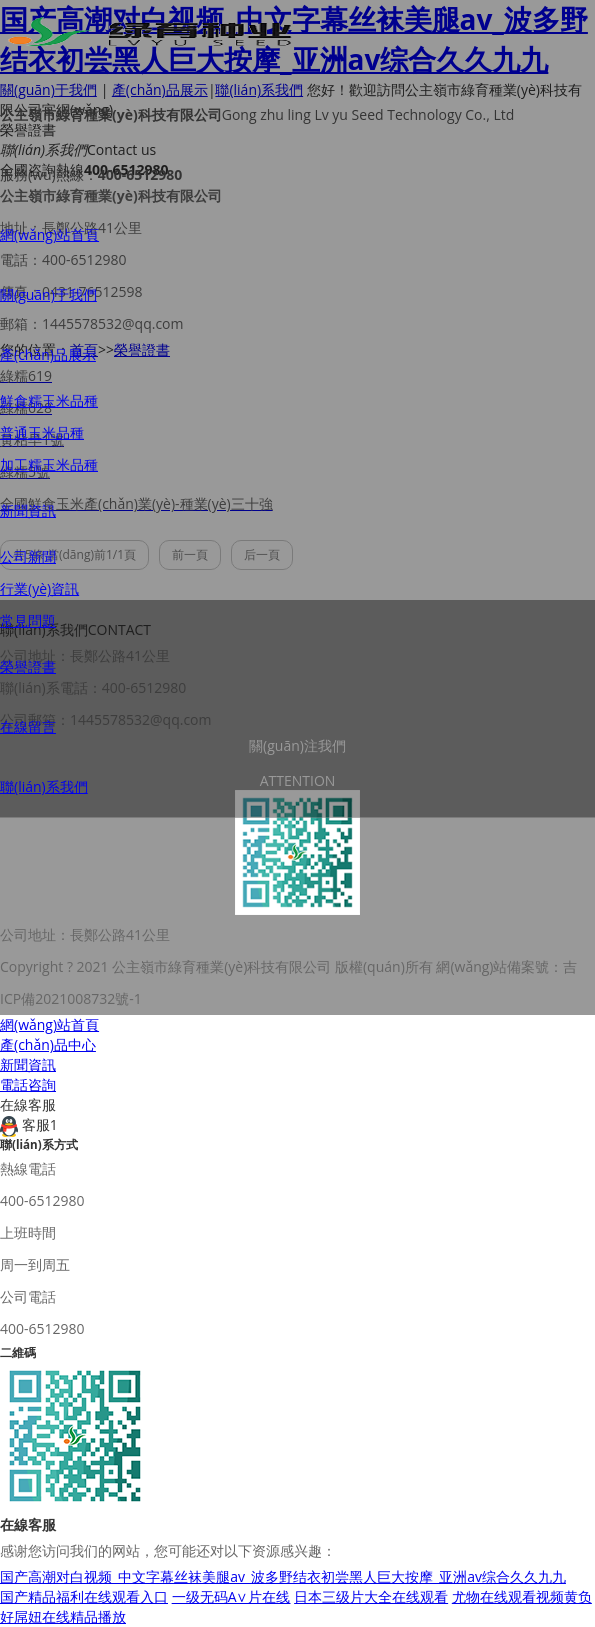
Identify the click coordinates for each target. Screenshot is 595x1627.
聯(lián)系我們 (44, 786)
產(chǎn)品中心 (48, 1044)
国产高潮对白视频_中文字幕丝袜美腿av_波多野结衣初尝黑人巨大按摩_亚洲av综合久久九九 (283, 1576)
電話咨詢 (28, 1084)
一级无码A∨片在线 (231, 1596)
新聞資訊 (28, 510)
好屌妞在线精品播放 (63, 1616)
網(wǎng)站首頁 (49, 234)
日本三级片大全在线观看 (371, 1596)
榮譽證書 (28, 666)
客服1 (29, 1124)
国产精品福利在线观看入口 (84, 1596)
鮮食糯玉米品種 (49, 400)
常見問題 (28, 620)
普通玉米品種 (42, 432)
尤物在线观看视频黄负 (522, 1596)
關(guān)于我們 (48, 294)
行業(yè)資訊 (39, 588)
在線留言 (28, 726)
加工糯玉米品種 (49, 464)
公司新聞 (28, 556)
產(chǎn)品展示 (48, 354)
